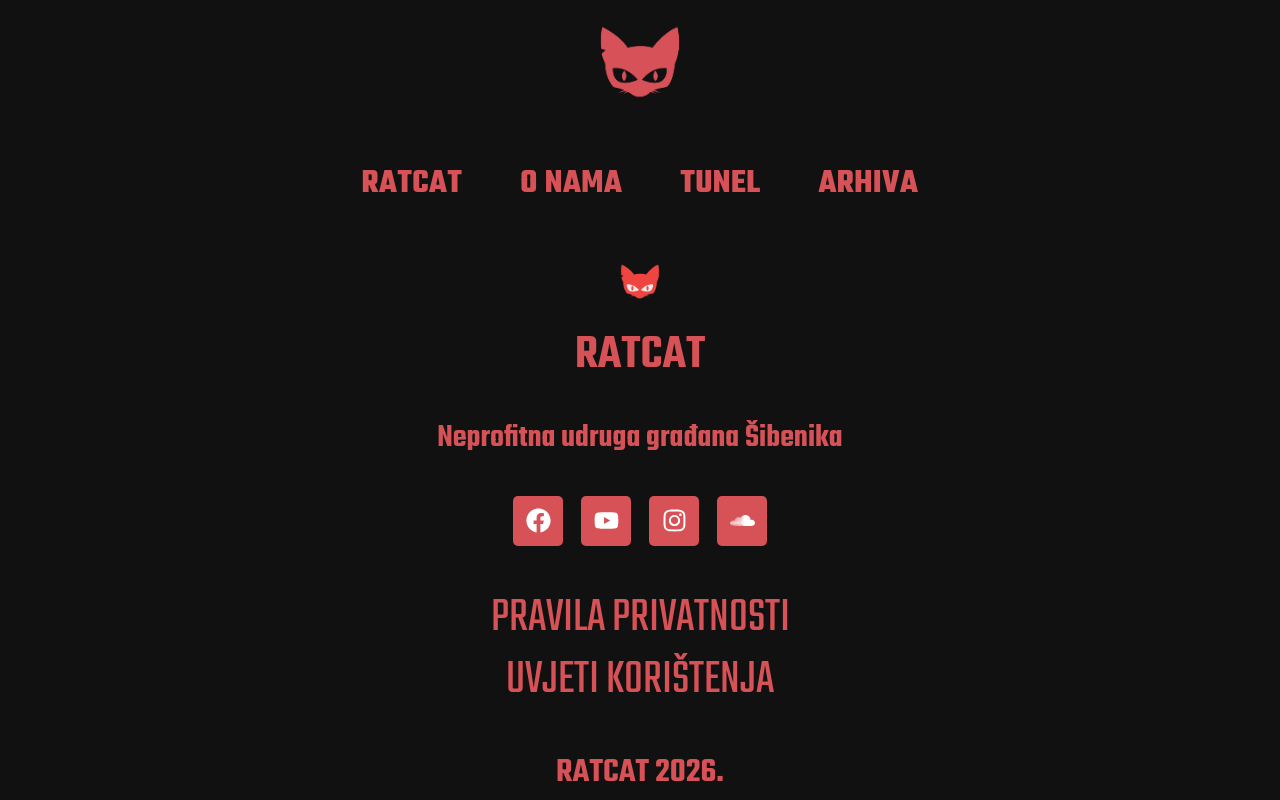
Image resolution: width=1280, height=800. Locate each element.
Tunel (720, 184)
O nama (571, 184)
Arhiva (868, 184)
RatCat (412, 184)
